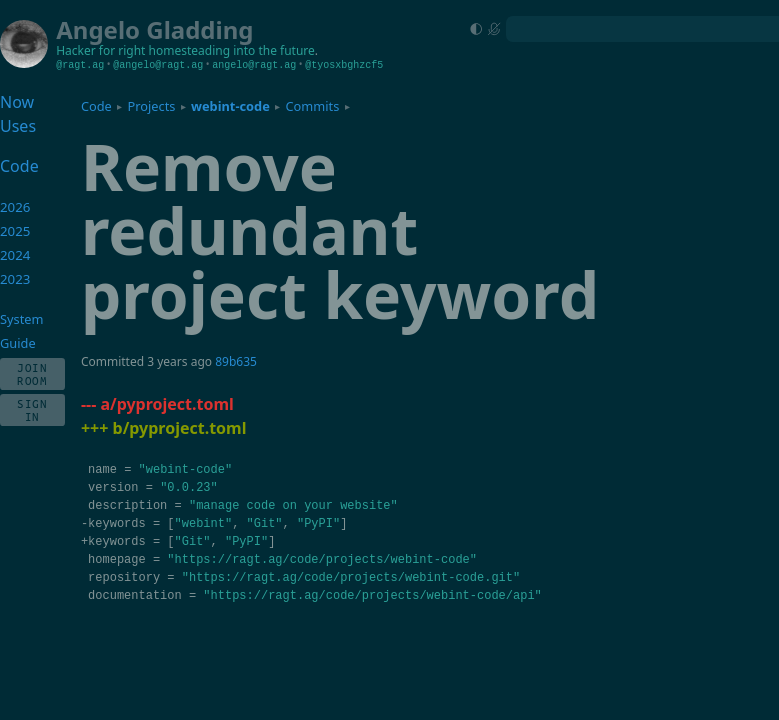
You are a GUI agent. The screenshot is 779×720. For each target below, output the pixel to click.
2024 (15, 255)
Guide (18, 343)
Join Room (32, 374)
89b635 (236, 361)
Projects (151, 106)
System (21, 319)
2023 (15, 279)
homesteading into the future (232, 50)
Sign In (32, 410)
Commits (312, 106)
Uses (18, 126)
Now (17, 102)
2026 (15, 207)
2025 (15, 231)
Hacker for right (100, 50)
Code (96, 106)
